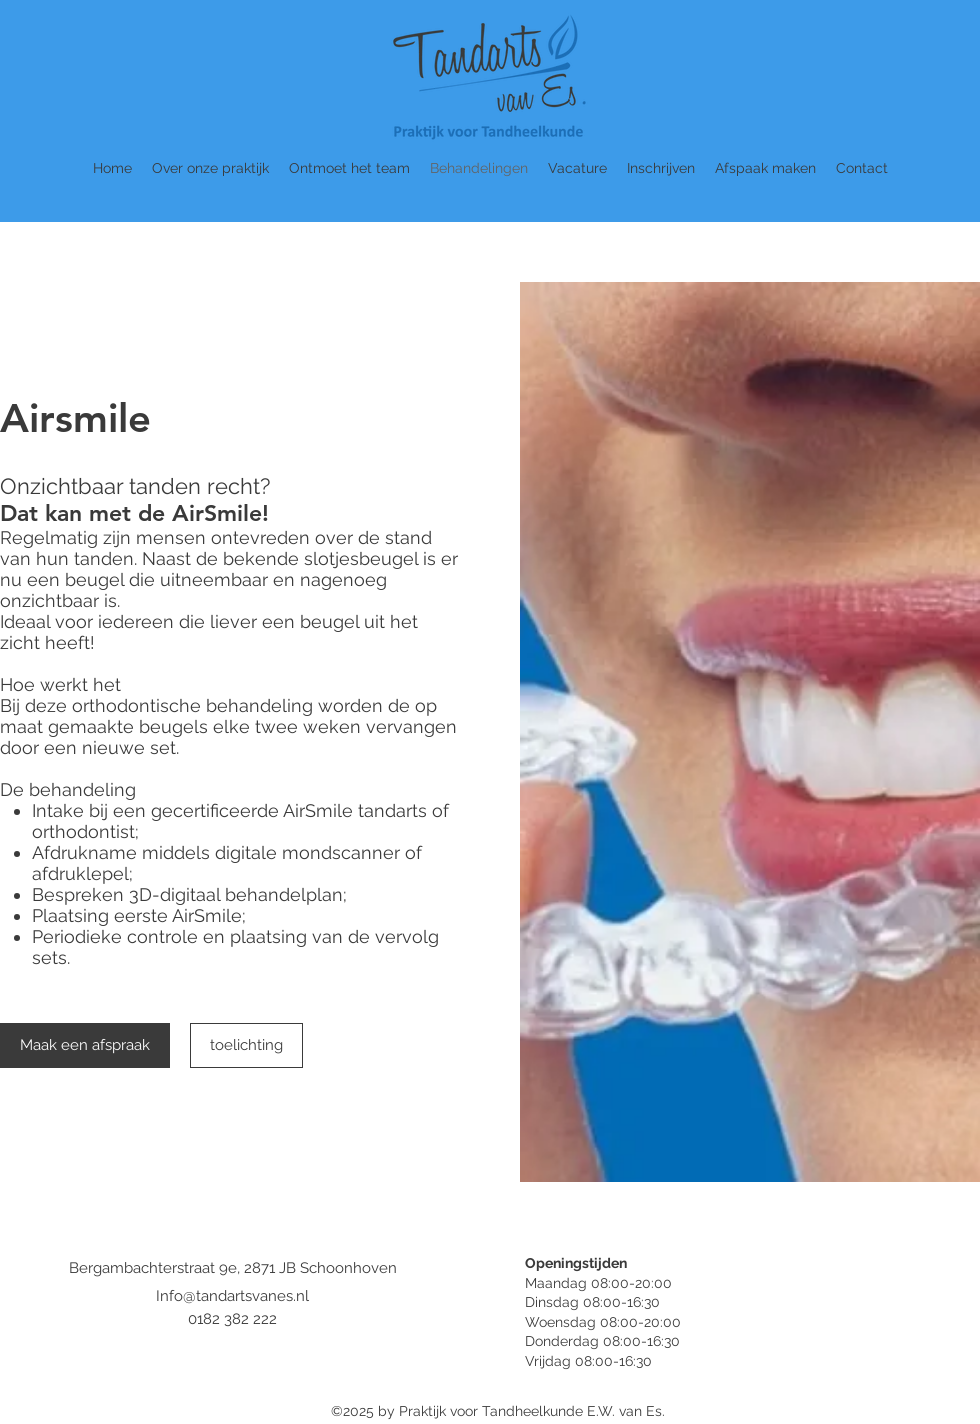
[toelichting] (246, 1045)
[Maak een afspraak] (85, 1045)
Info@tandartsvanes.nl (232, 1296)
